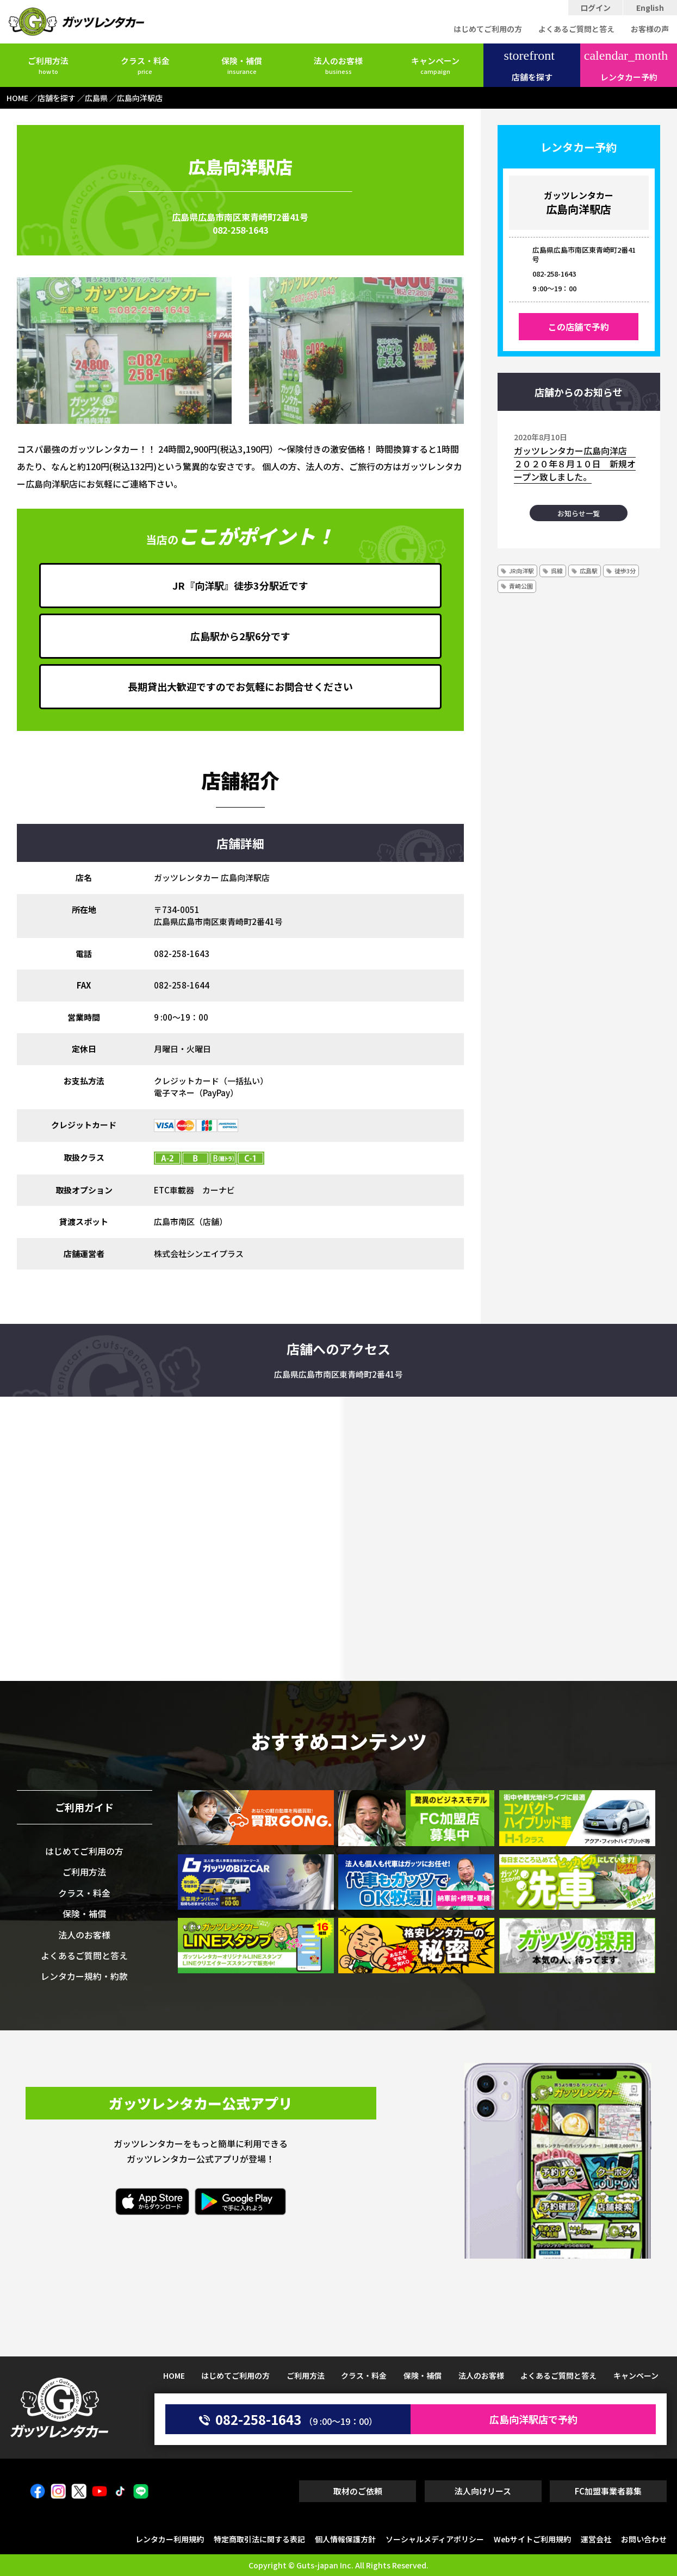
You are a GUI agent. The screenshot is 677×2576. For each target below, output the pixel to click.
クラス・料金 (145, 65)
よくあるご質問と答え (576, 28)
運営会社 (596, 2539)
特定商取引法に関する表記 (259, 2539)
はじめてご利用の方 (488, 28)
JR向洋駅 (521, 570)
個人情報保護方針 (345, 2539)
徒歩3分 (625, 570)
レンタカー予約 (626, 66)
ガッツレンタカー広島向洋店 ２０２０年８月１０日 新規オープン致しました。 (575, 463)
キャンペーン (435, 65)
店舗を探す (529, 66)
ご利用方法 (48, 65)
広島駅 (589, 570)
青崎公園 (521, 586)
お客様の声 (650, 28)
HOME (174, 2375)
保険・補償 (241, 65)
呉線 (557, 570)
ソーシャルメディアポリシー (435, 2539)
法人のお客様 (338, 65)
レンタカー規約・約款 (84, 1976)
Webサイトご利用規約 (532, 2539)
